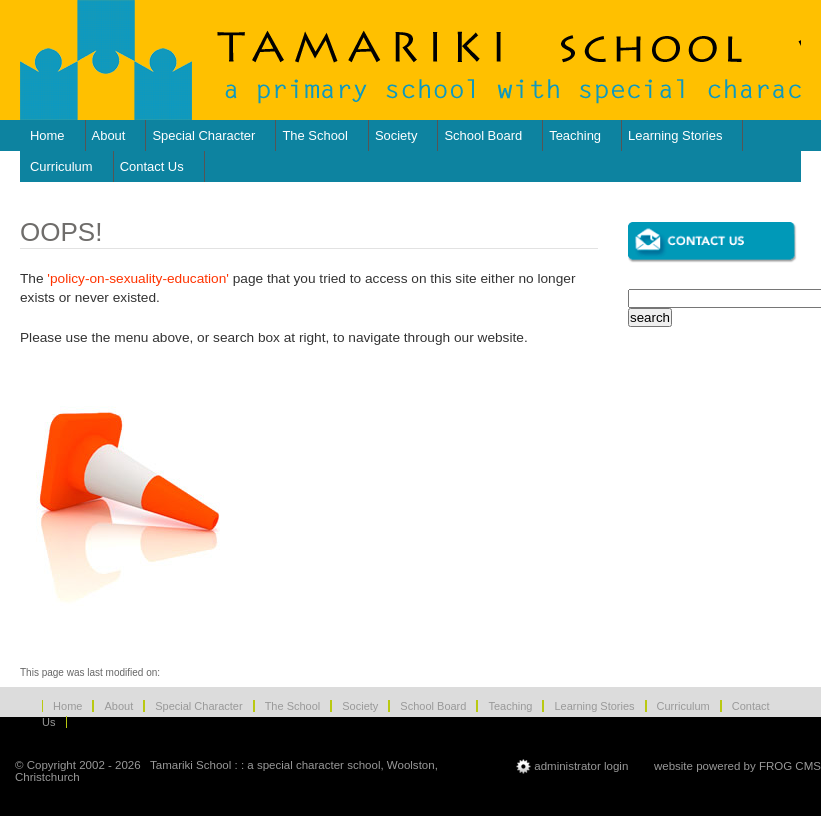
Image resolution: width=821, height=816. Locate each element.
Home (47, 135)
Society (396, 135)
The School (315, 135)
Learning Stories (675, 135)
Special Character (203, 135)
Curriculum (61, 166)
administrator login (581, 765)
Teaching (575, 135)
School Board (483, 135)
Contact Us (152, 166)
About (109, 135)
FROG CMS (790, 765)
